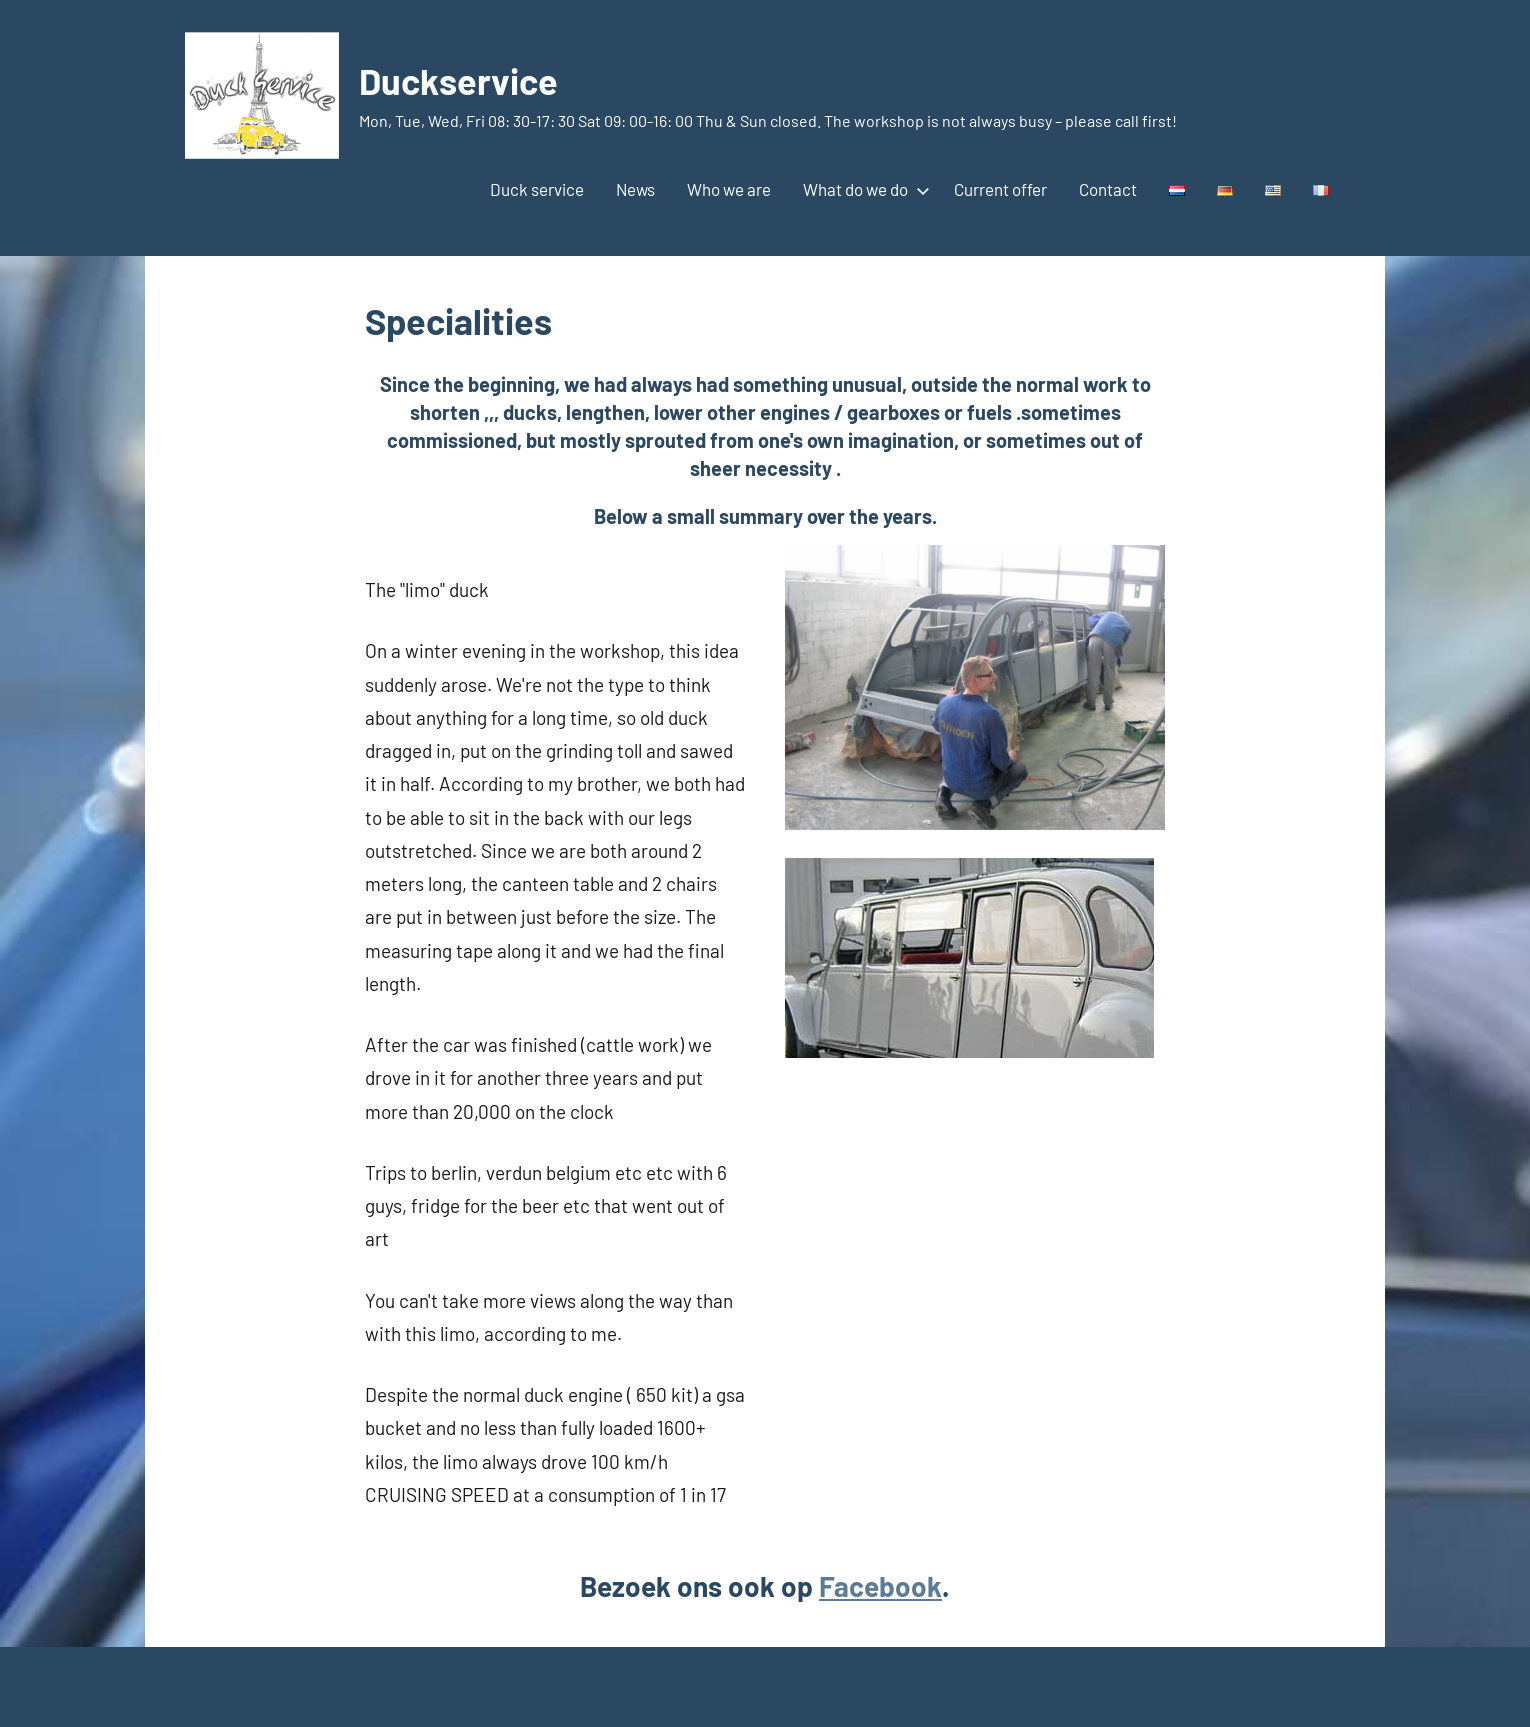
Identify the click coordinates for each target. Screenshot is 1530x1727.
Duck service (537, 189)
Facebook (880, 1586)
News (635, 189)
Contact (1108, 189)
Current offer (1000, 189)
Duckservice (458, 80)
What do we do (862, 189)
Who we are (729, 189)
